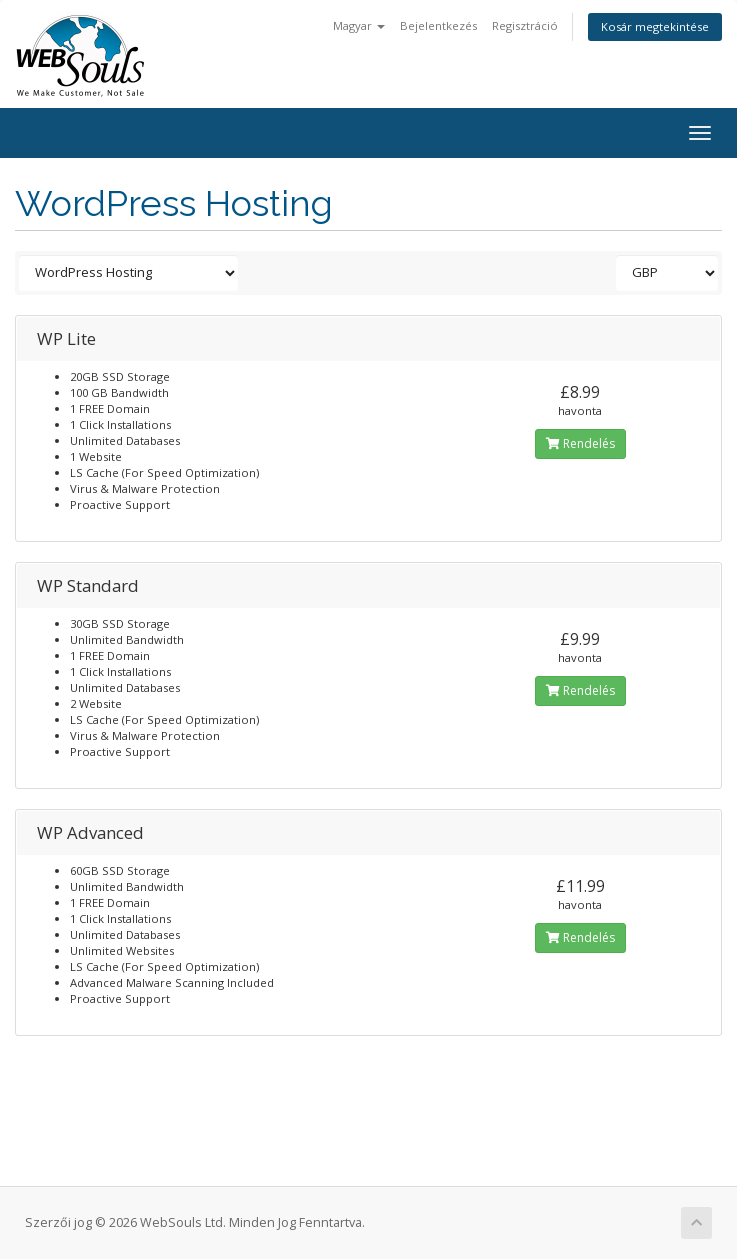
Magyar (359, 25)
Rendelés (580, 443)
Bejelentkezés (438, 25)
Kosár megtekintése (655, 26)
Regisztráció (525, 25)
